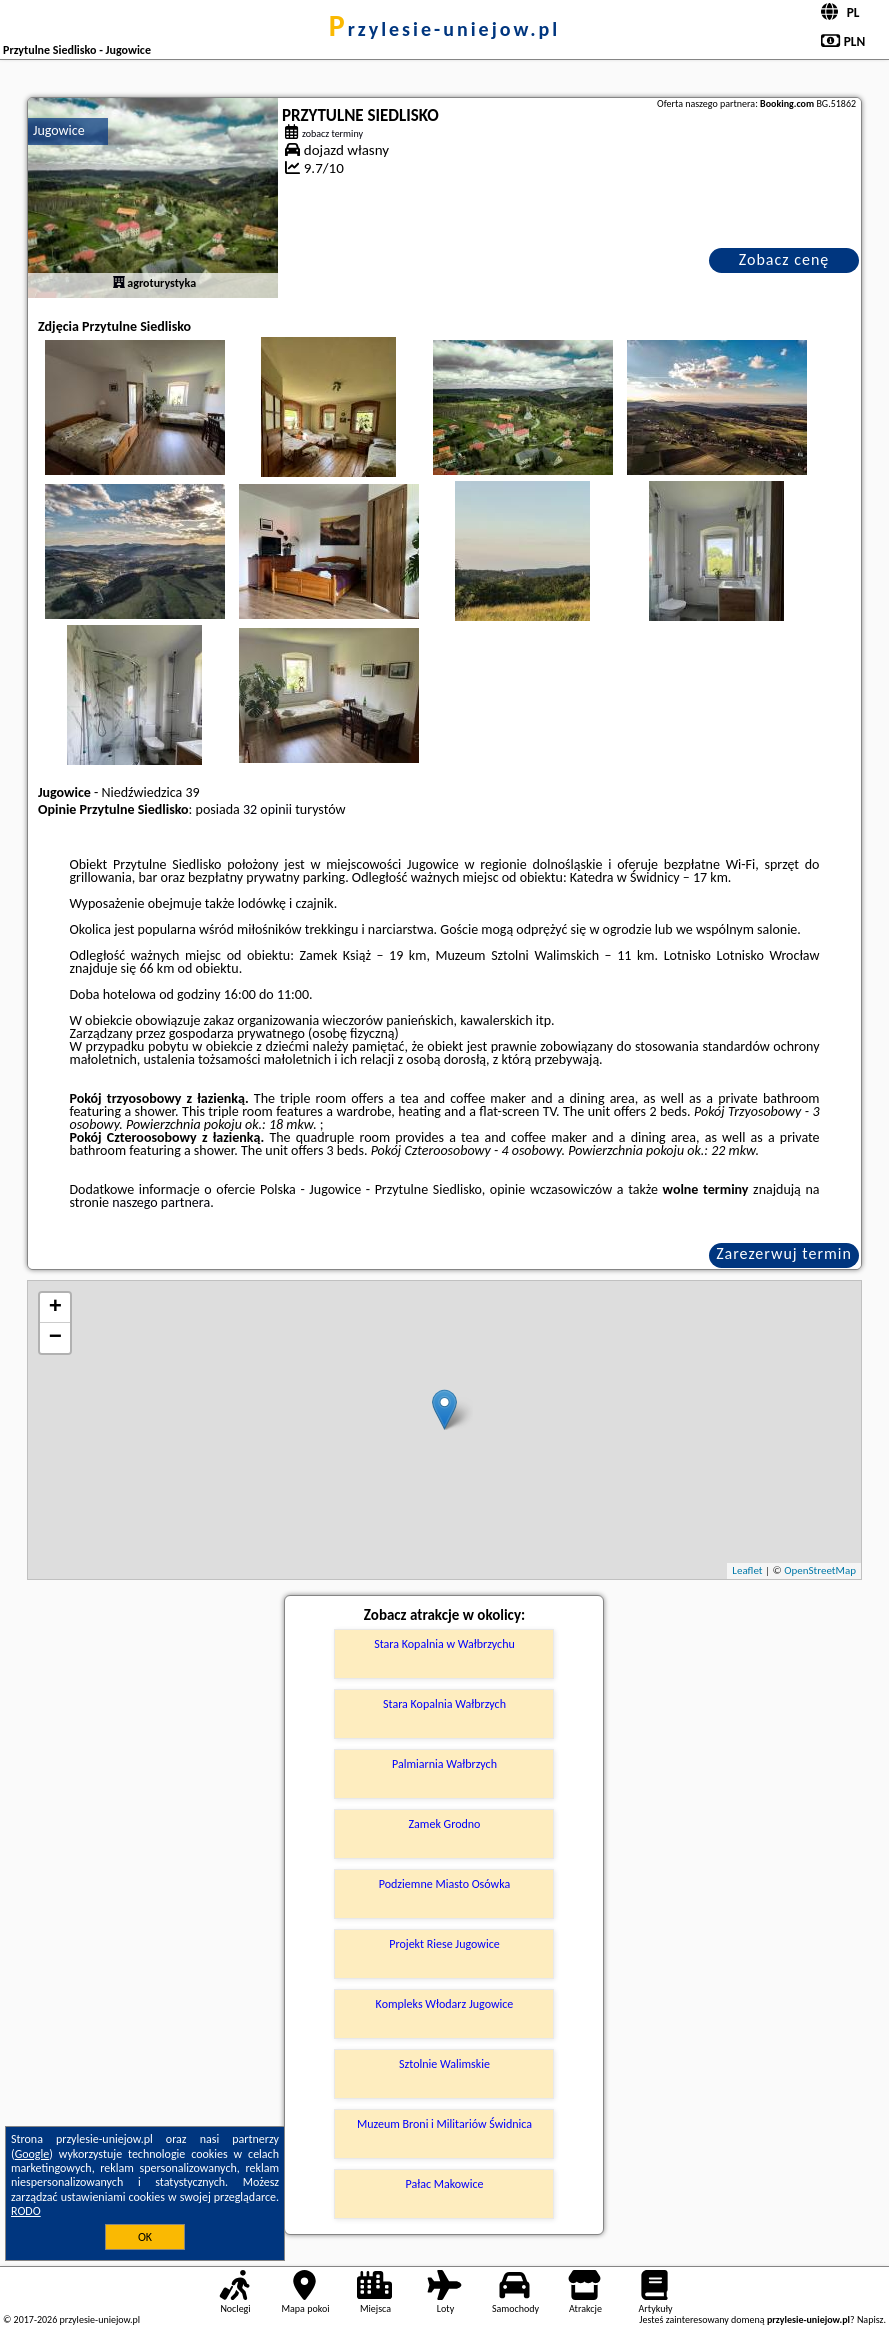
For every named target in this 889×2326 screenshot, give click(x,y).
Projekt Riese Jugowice (444, 1944)
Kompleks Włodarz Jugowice (445, 2004)
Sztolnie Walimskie (444, 2064)
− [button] (55, 1338)
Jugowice (59, 130)
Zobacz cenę (784, 259)
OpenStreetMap (820, 1570)
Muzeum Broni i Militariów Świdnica (444, 2124)
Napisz (870, 2319)
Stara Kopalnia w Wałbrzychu (444, 1644)
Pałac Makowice (445, 2184)
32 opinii (267, 809)
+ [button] (55, 1308)
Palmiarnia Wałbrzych (444, 1764)
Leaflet (747, 1570)
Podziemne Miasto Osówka (444, 1884)
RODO (26, 2211)
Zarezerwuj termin (784, 1253)
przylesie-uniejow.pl (444, 29)
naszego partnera (161, 1202)
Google (32, 2154)
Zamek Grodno (445, 1824)
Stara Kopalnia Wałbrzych (444, 1704)
